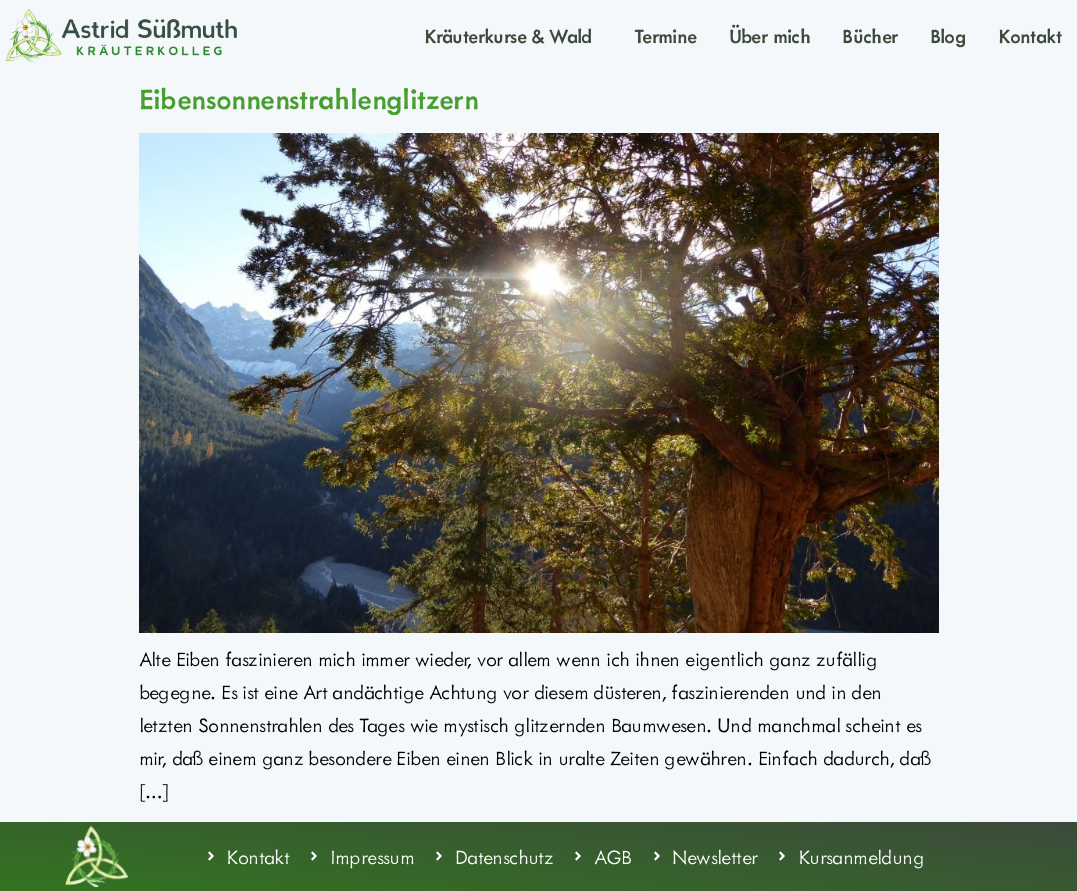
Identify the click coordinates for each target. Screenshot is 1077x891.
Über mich (770, 35)
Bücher (869, 35)
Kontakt (1029, 35)
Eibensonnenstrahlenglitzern (309, 98)
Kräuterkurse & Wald (513, 35)
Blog (948, 35)
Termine (665, 35)
